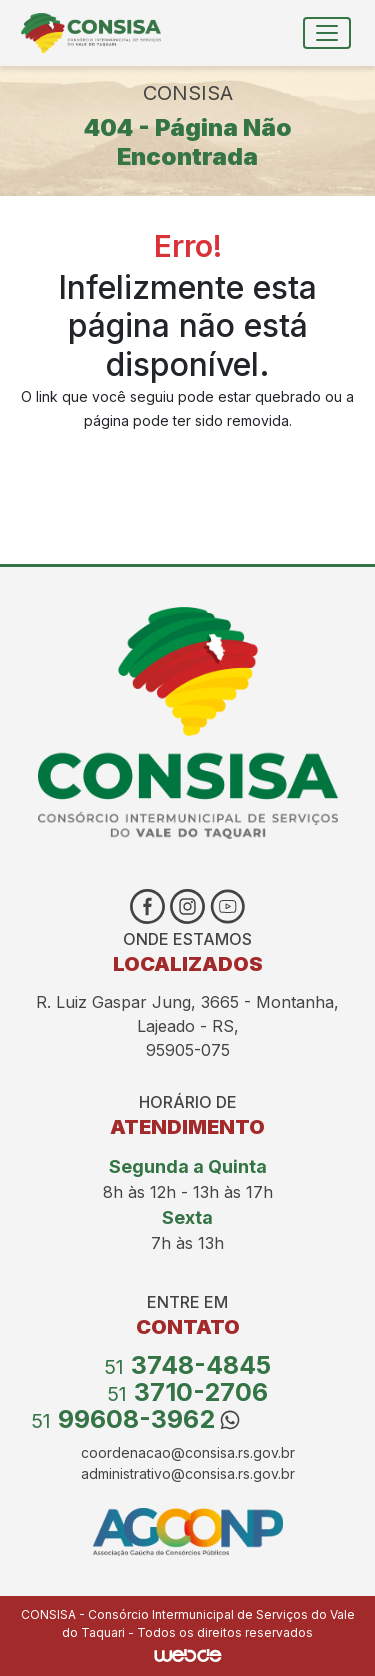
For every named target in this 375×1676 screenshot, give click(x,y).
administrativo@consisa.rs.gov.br (188, 1473)
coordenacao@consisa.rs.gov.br (188, 1452)
